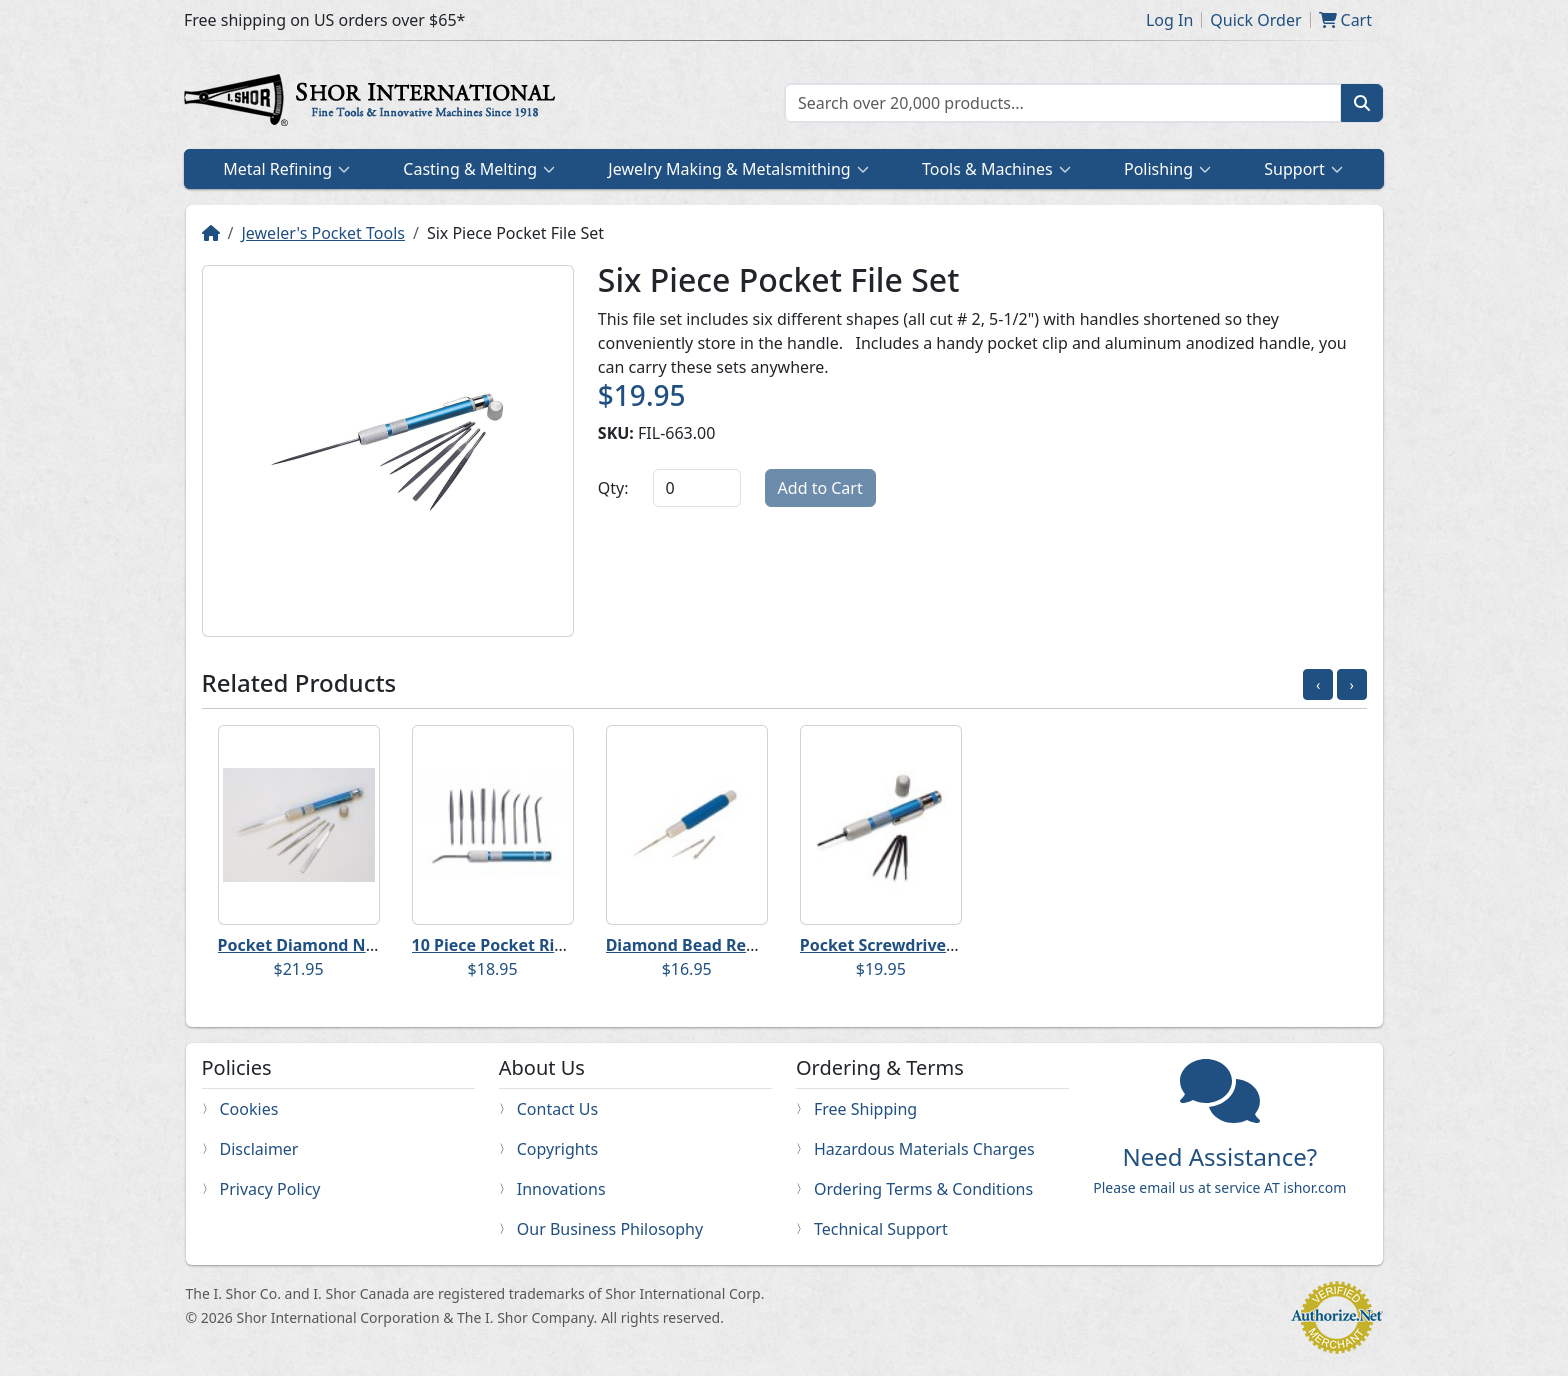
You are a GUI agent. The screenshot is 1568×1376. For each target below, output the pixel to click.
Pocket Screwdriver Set (891, 945)
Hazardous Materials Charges (924, 1149)
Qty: (613, 488)
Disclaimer (259, 1149)
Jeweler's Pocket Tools (323, 233)
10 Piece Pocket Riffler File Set (531, 945)
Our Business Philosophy (610, 1229)
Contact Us (557, 1109)
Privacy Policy (270, 1189)
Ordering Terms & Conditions (923, 1189)
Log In (1169, 20)
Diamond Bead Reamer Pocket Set (741, 945)
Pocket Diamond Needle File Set (344, 945)
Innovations (561, 1189)
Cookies (249, 1109)
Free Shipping (865, 1109)
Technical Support (881, 1229)
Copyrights (557, 1149)
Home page (374, 103)
